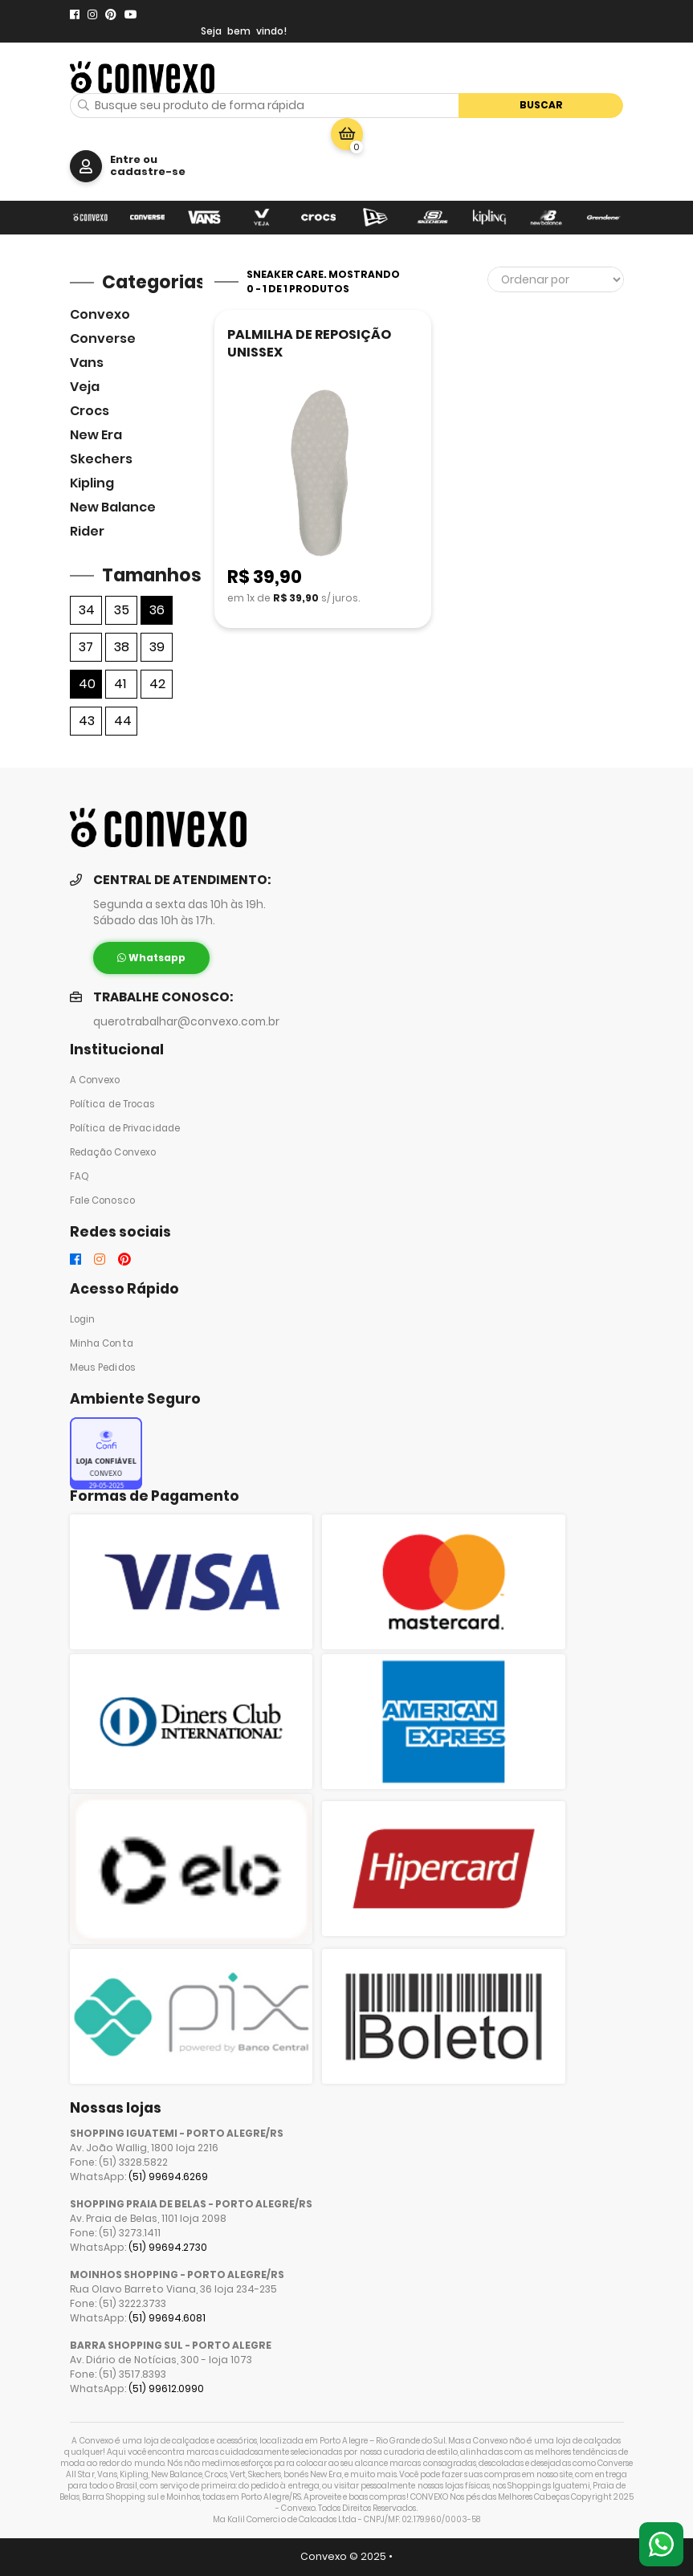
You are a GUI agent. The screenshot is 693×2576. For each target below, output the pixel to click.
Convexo (100, 314)
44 (123, 720)
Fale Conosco (102, 1200)
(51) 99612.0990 (166, 2388)
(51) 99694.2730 (167, 2247)
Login (83, 1319)
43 (87, 720)
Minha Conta (101, 1343)
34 (87, 610)
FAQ (79, 1176)
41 (120, 684)
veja (85, 386)
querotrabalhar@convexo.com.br (186, 1021)
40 (87, 684)
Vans (87, 362)
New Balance (113, 507)
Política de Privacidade (125, 1128)
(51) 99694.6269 (168, 2176)
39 (157, 647)
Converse (103, 338)
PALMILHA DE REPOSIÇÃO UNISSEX (309, 343)
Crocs (89, 410)
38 (121, 647)
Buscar (541, 105)
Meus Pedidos (103, 1367)
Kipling (92, 483)
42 (157, 684)
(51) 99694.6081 (167, 2318)
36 (157, 610)
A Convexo (95, 1080)
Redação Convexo (113, 1152)
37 (86, 647)
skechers (101, 459)
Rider (87, 531)
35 (121, 610)
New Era (96, 435)
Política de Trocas (113, 1104)
